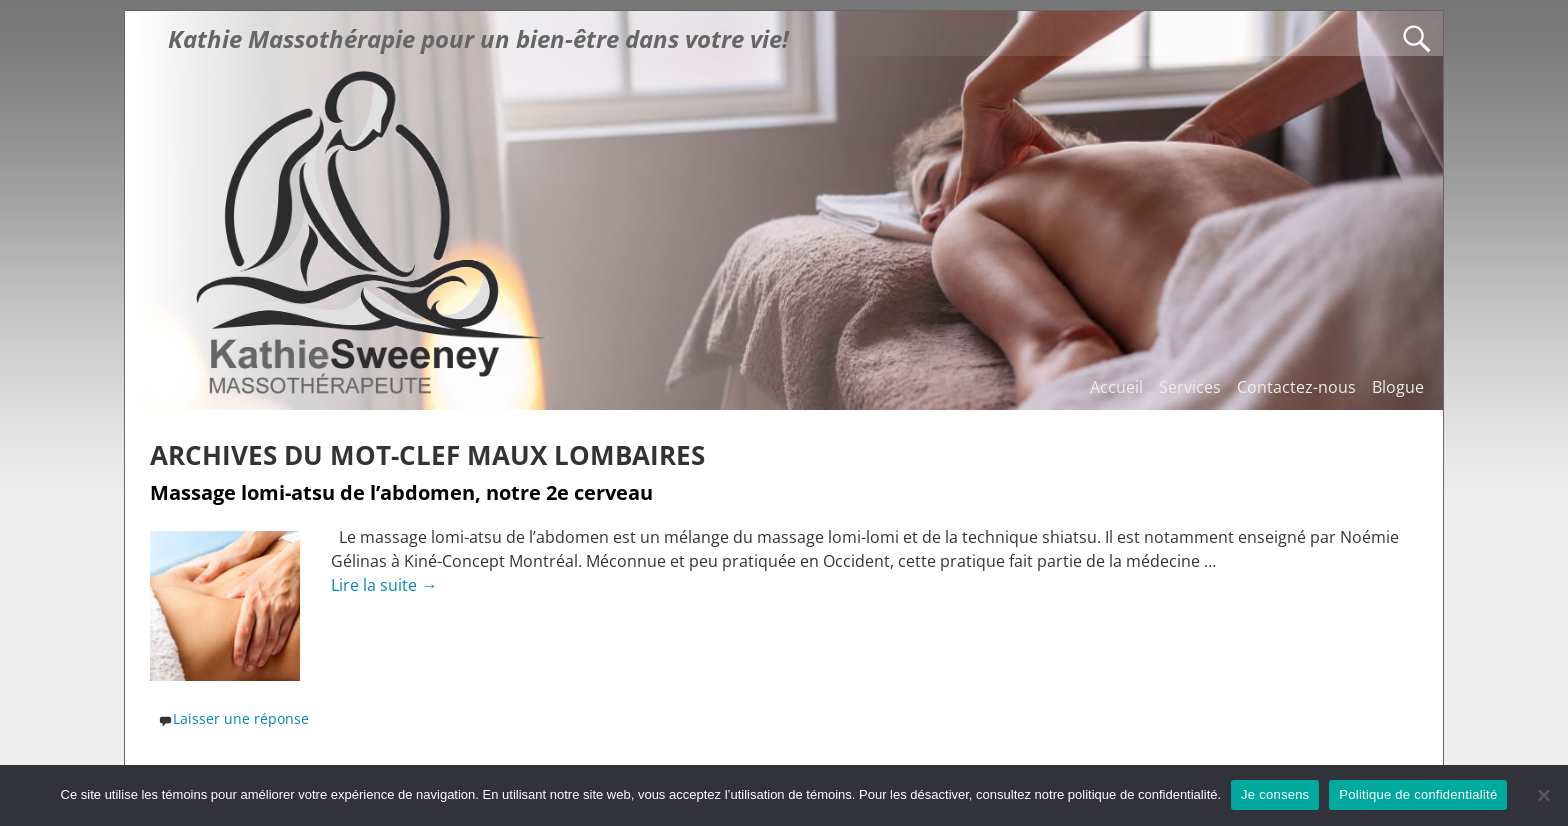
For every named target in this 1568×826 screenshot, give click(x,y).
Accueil (1116, 387)
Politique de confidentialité (1418, 794)
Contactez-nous (1296, 387)
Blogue (1398, 387)
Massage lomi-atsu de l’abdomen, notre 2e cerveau (401, 492)
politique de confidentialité (1143, 794)
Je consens (1275, 794)
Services (1190, 387)
